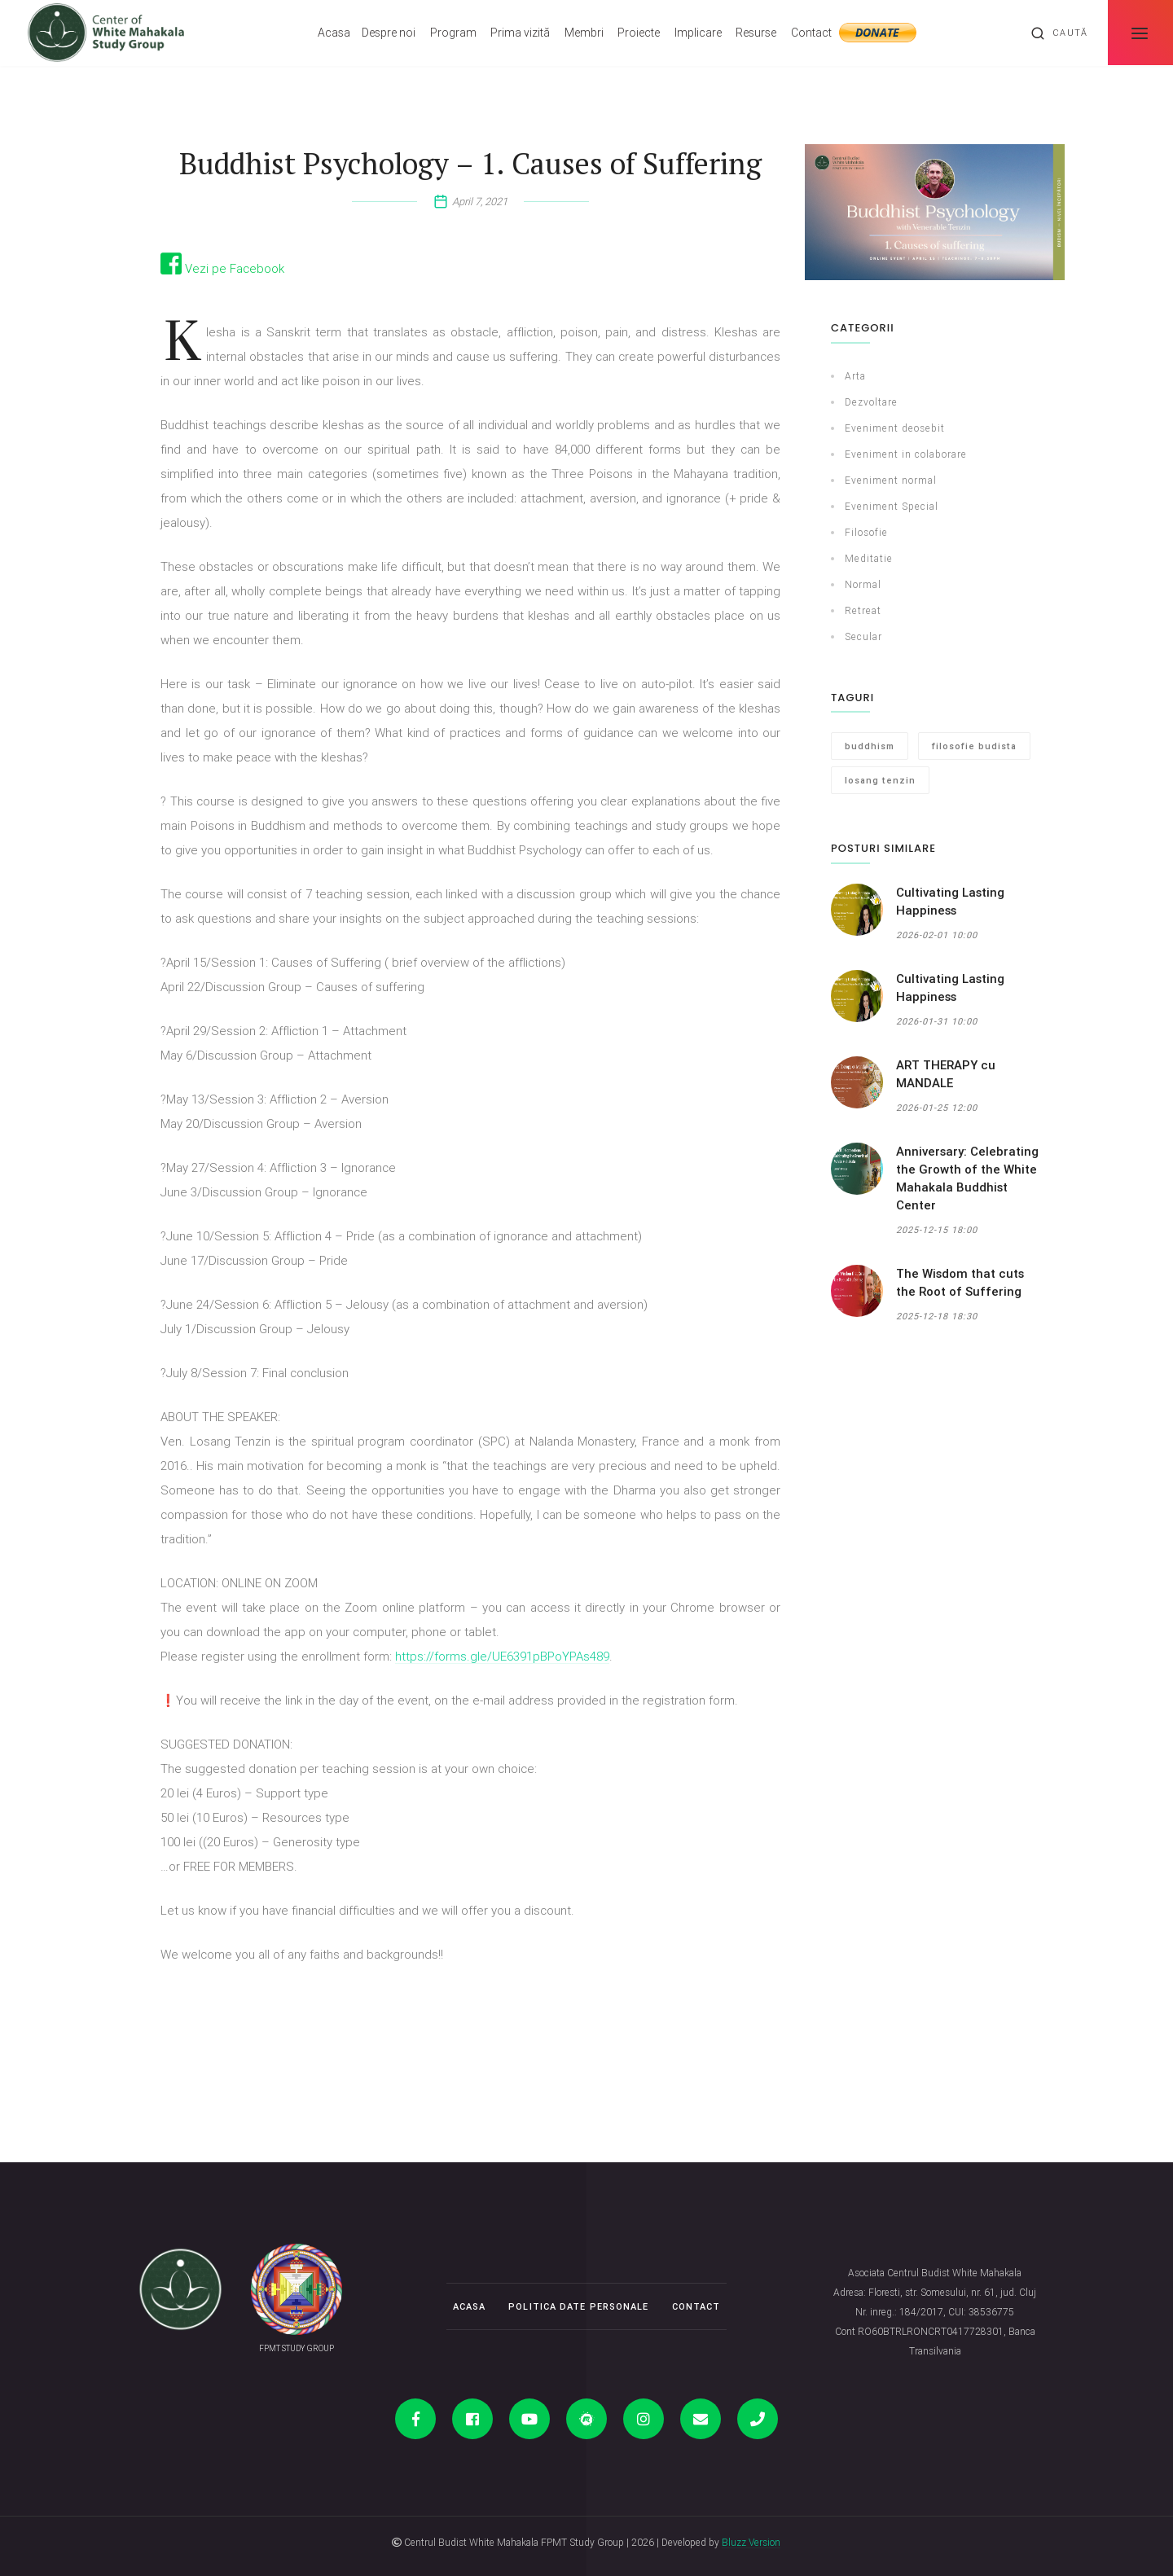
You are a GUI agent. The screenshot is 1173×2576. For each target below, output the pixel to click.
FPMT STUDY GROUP (296, 2348)
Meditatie (869, 558)
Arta (855, 376)
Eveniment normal (891, 480)
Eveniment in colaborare (906, 454)
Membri (584, 32)
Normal (863, 584)
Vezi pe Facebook (222, 268)
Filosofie (866, 532)
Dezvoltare (871, 402)
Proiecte (638, 32)
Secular (863, 636)
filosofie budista (974, 746)
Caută (1058, 33)
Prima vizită (520, 32)
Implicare (698, 32)
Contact (811, 32)
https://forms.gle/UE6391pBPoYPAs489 (502, 1656)
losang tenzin (880, 780)
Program (453, 32)
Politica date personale (578, 2306)
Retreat (863, 610)
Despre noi (388, 32)
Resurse (756, 32)
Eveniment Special (891, 506)
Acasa (334, 32)
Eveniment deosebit (895, 428)
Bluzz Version (751, 2542)
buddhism (869, 746)
